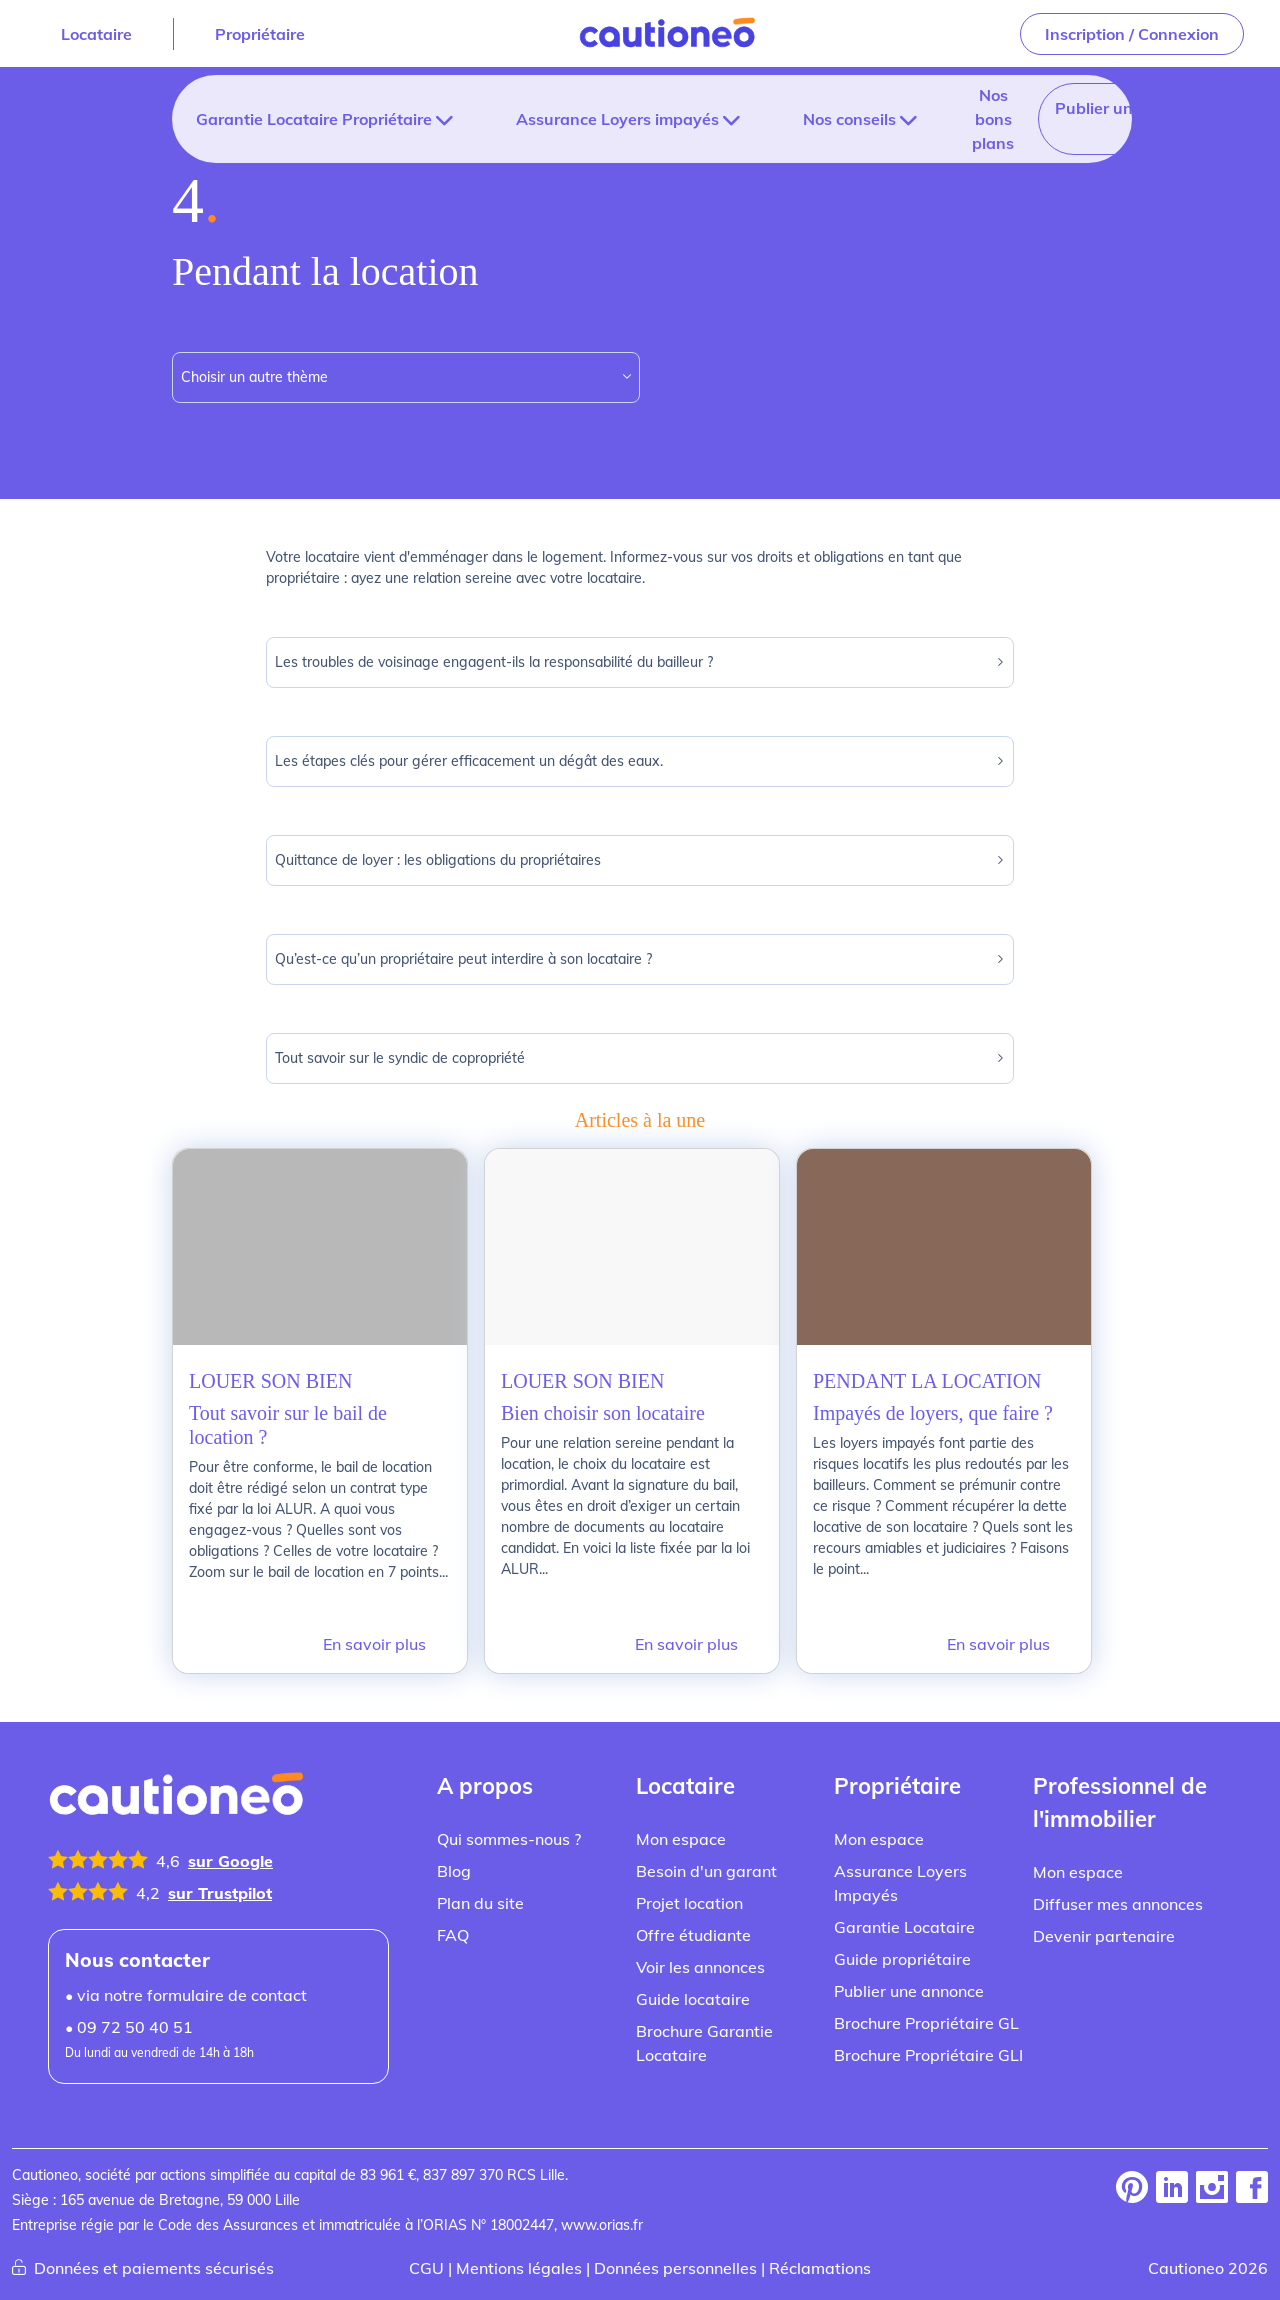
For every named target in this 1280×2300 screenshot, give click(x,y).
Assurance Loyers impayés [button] (579, 118)
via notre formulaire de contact (173, 1973)
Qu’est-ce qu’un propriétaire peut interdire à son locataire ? (640, 959)
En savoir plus (380, 1622)
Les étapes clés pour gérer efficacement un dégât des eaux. (640, 761)
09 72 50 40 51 (123, 2005)
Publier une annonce (1040, 107)
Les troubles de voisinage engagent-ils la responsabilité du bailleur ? (640, 662)
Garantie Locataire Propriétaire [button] (305, 118)
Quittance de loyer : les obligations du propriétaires (640, 860)
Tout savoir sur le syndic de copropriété (640, 1058)
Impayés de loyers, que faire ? (933, 1413)
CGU (455, 2246)
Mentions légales (537, 2246)
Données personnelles (673, 2246)
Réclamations (798, 2246)
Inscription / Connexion (1138, 33)
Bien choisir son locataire (603, 1413)
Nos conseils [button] (786, 118)
